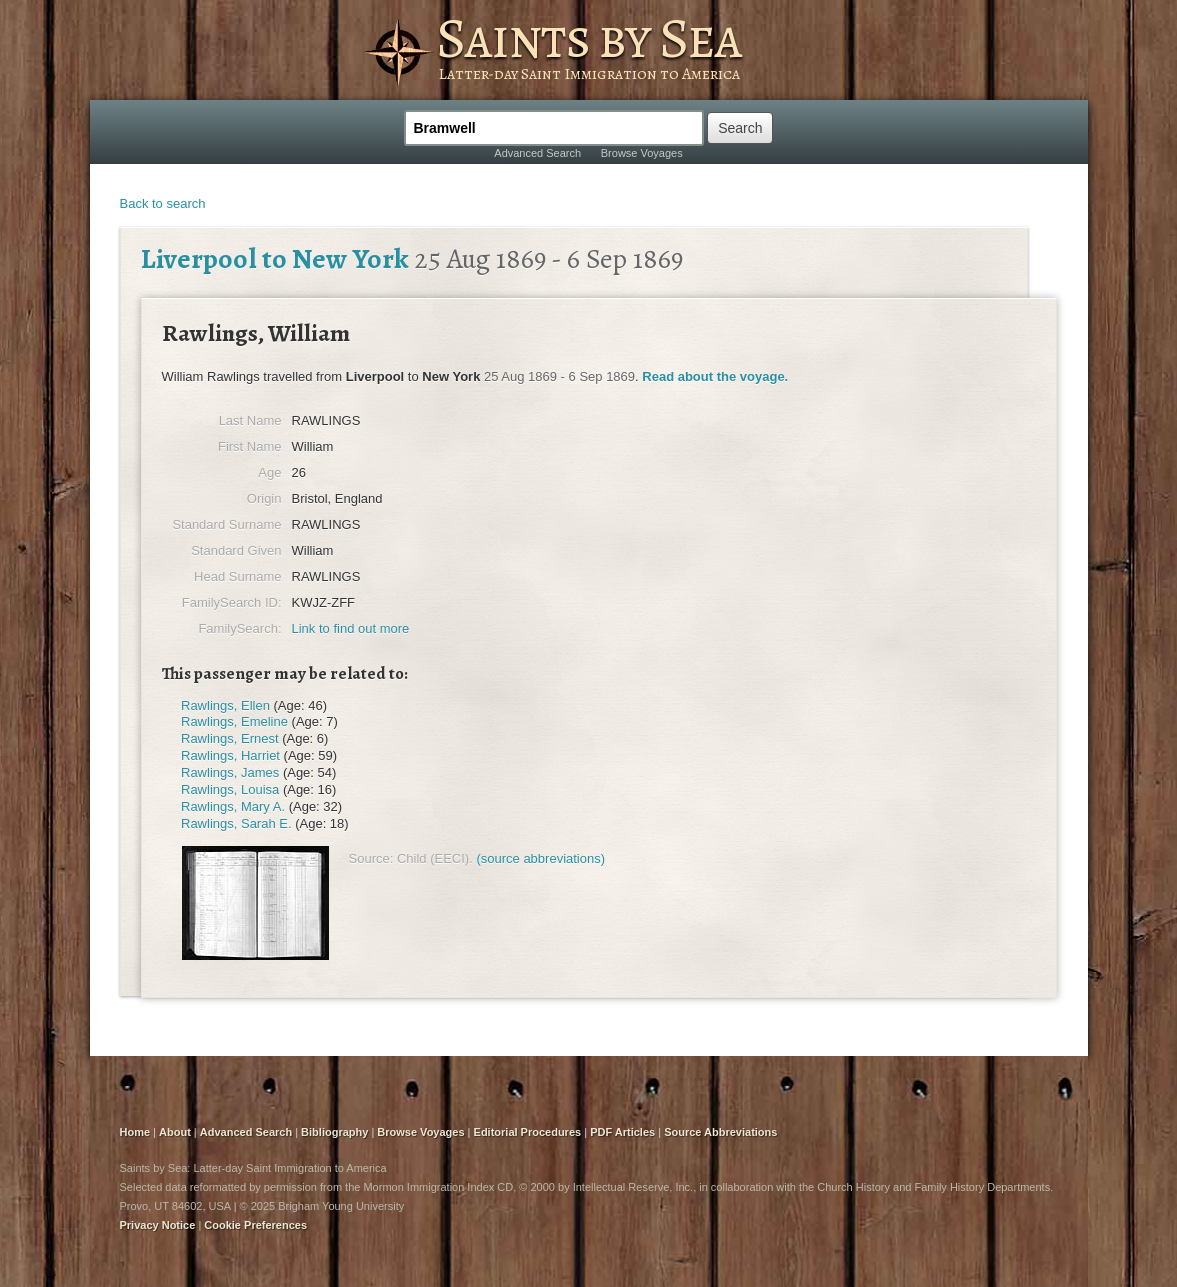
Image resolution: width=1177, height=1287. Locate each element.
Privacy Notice (158, 1225)
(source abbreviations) (540, 858)
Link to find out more (351, 628)
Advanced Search (537, 153)
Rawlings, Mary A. (233, 806)
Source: (371, 858)
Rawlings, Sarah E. (236, 823)
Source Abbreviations (720, 1132)
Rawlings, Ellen (225, 705)
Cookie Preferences (255, 1225)
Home (135, 1132)
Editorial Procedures (528, 1132)
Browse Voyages (642, 153)
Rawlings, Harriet (230, 755)
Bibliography (334, 1132)
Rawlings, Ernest (230, 738)
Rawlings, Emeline (234, 721)
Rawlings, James (230, 772)
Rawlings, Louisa (230, 789)
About (175, 1132)
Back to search (163, 203)
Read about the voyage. (715, 376)
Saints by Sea (588, 38)
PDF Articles (622, 1132)
